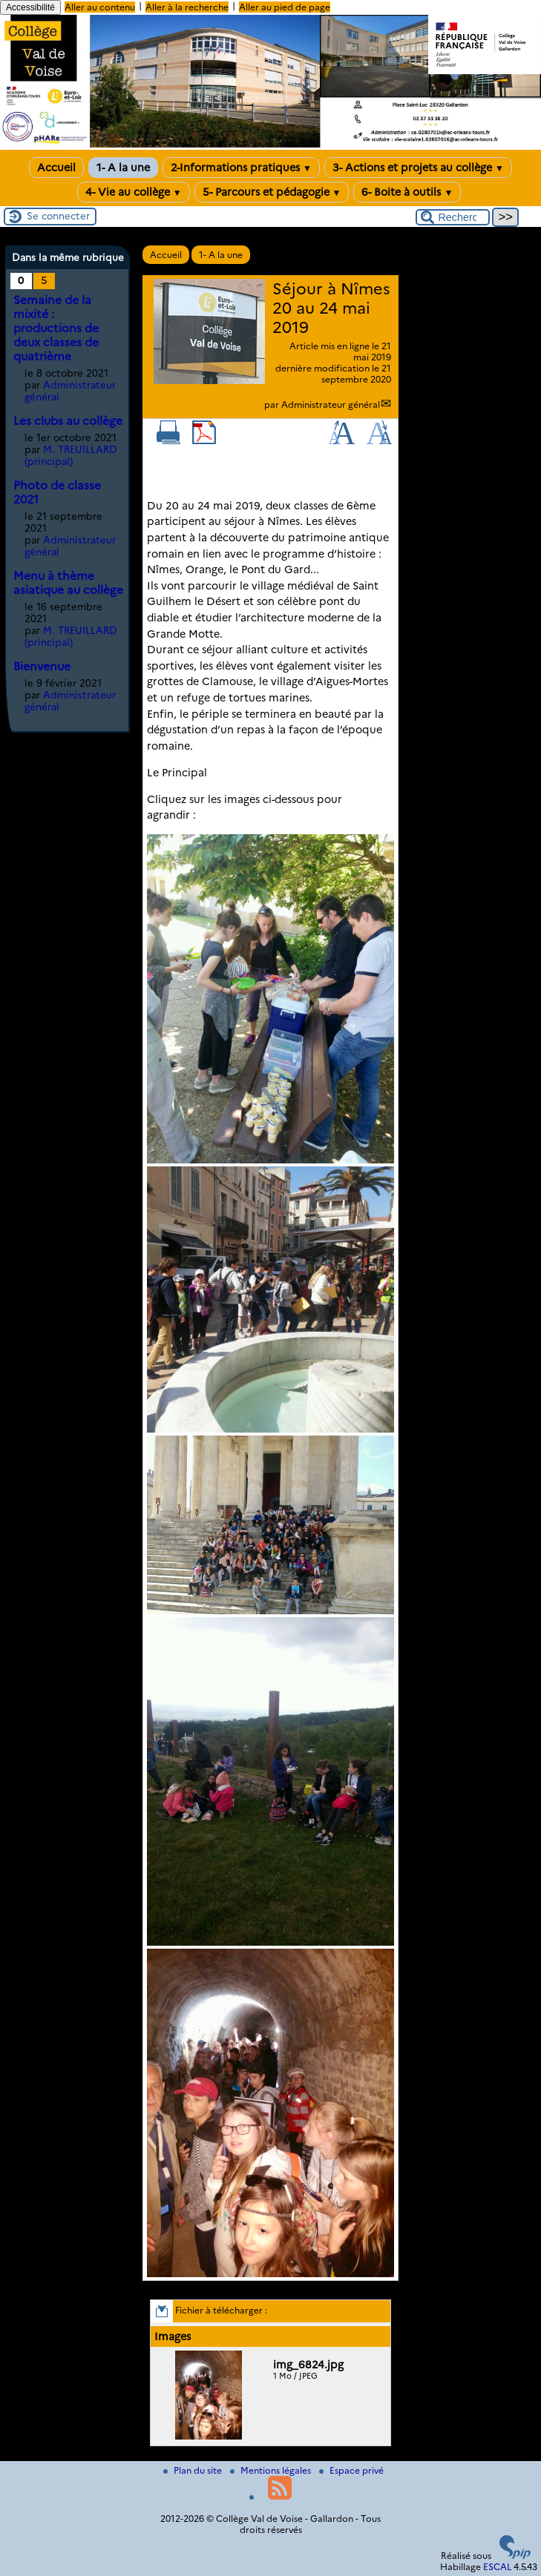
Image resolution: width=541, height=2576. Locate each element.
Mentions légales (271, 2470)
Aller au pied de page (284, 7)
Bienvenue (42, 666)
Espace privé (351, 2470)
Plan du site (193, 2470)
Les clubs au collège (67, 421)
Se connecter (58, 216)
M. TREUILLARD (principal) (70, 455)
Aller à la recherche (187, 7)
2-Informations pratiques (241, 167)
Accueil (56, 167)
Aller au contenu (100, 7)
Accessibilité (30, 7)
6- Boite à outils (407, 192)
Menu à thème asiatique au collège (68, 583)
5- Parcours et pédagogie (272, 192)
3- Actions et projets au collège (418, 167)
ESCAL (497, 2566)
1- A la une (123, 167)
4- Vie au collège (133, 192)
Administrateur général (330, 404)
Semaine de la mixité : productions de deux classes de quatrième (56, 328)
